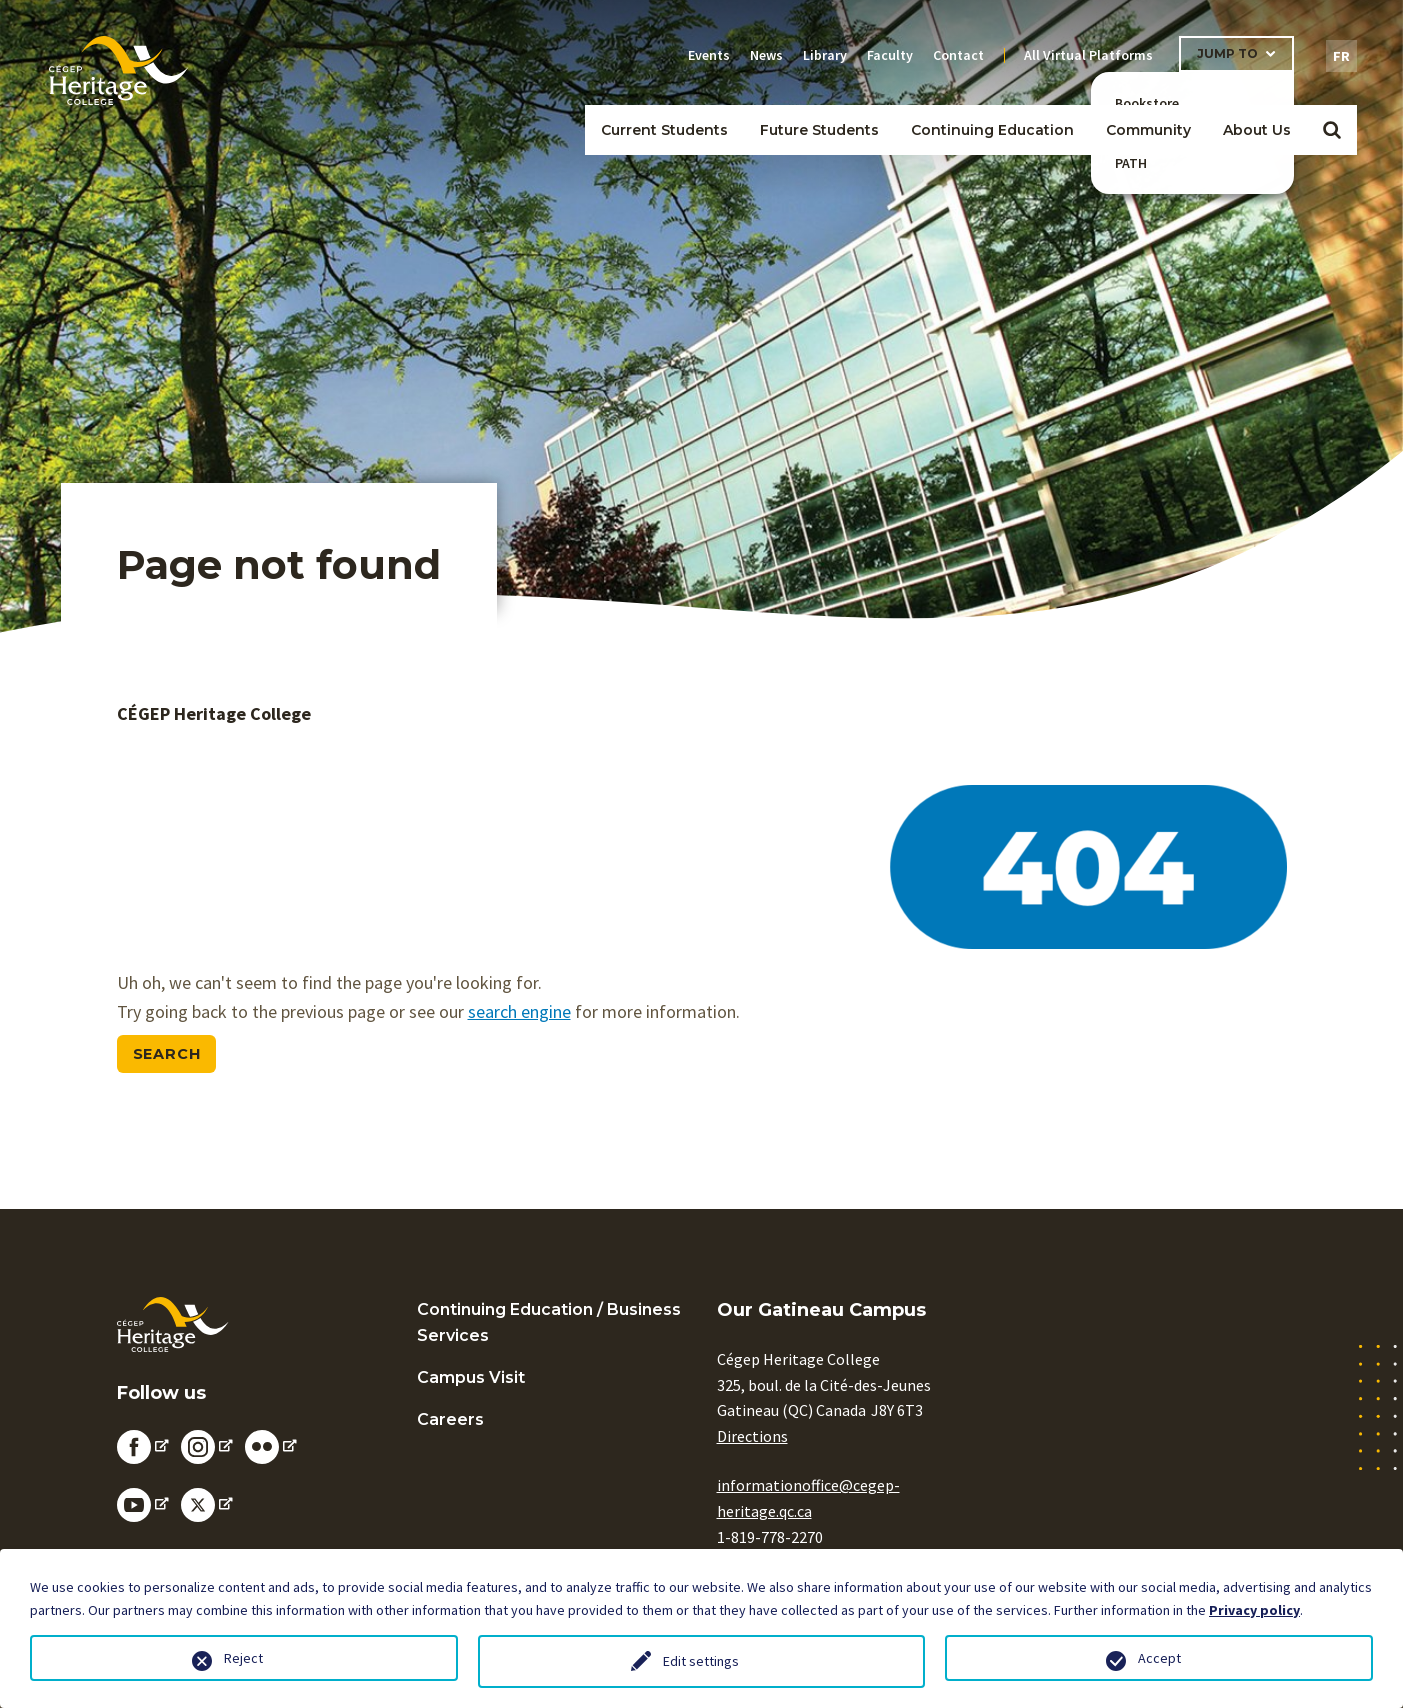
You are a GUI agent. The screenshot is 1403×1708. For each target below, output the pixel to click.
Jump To (1227, 53)
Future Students (819, 130)
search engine (519, 1011)
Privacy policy (1254, 1610)
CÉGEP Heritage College (214, 713)
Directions (752, 1436)
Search (167, 1054)
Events (709, 55)
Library (825, 55)
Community (1148, 130)
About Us (1257, 130)
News (766, 55)
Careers (450, 1419)
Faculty (890, 55)
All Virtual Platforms (1088, 55)
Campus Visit (471, 1377)
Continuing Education (992, 130)
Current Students (664, 130)
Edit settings (701, 1661)
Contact (958, 55)
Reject (243, 1658)
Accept (1159, 1658)
